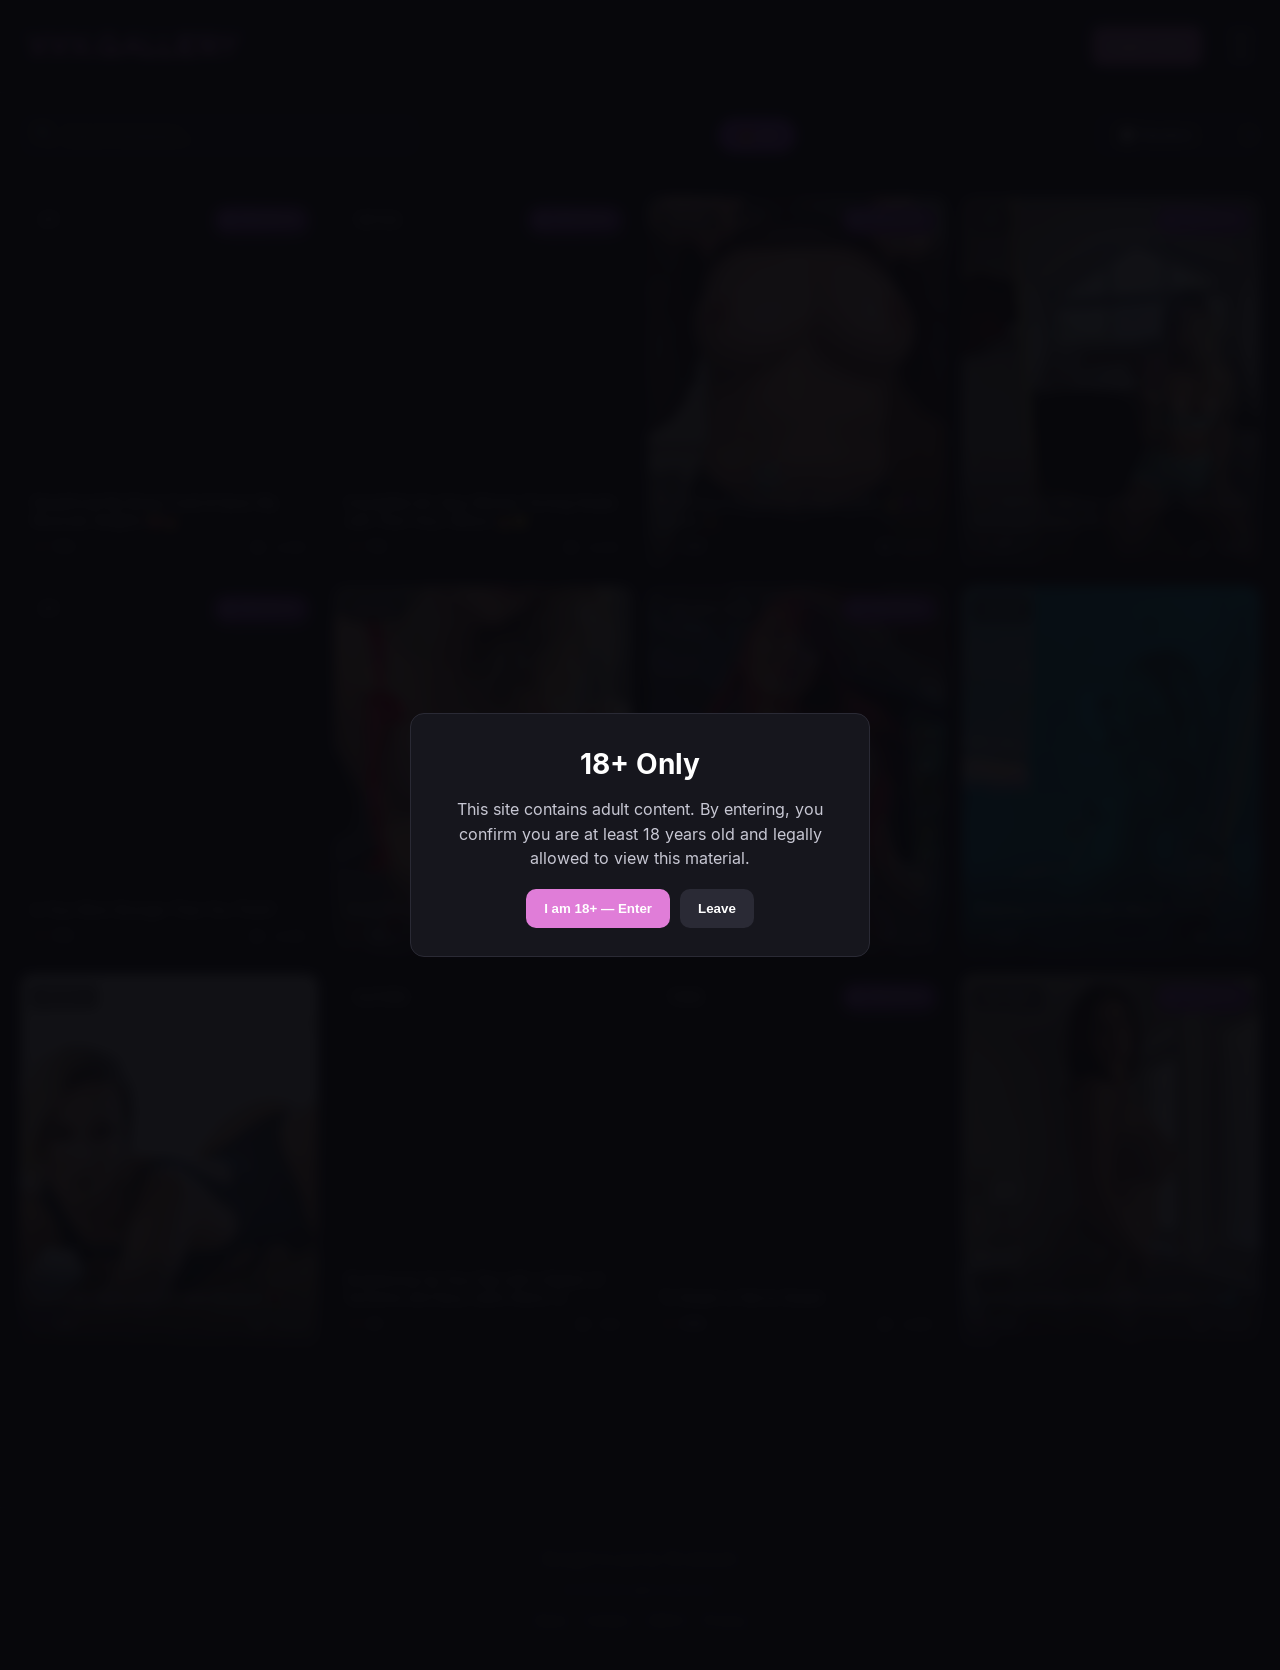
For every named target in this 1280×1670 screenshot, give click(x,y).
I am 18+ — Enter (598, 908)
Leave (717, 908)
